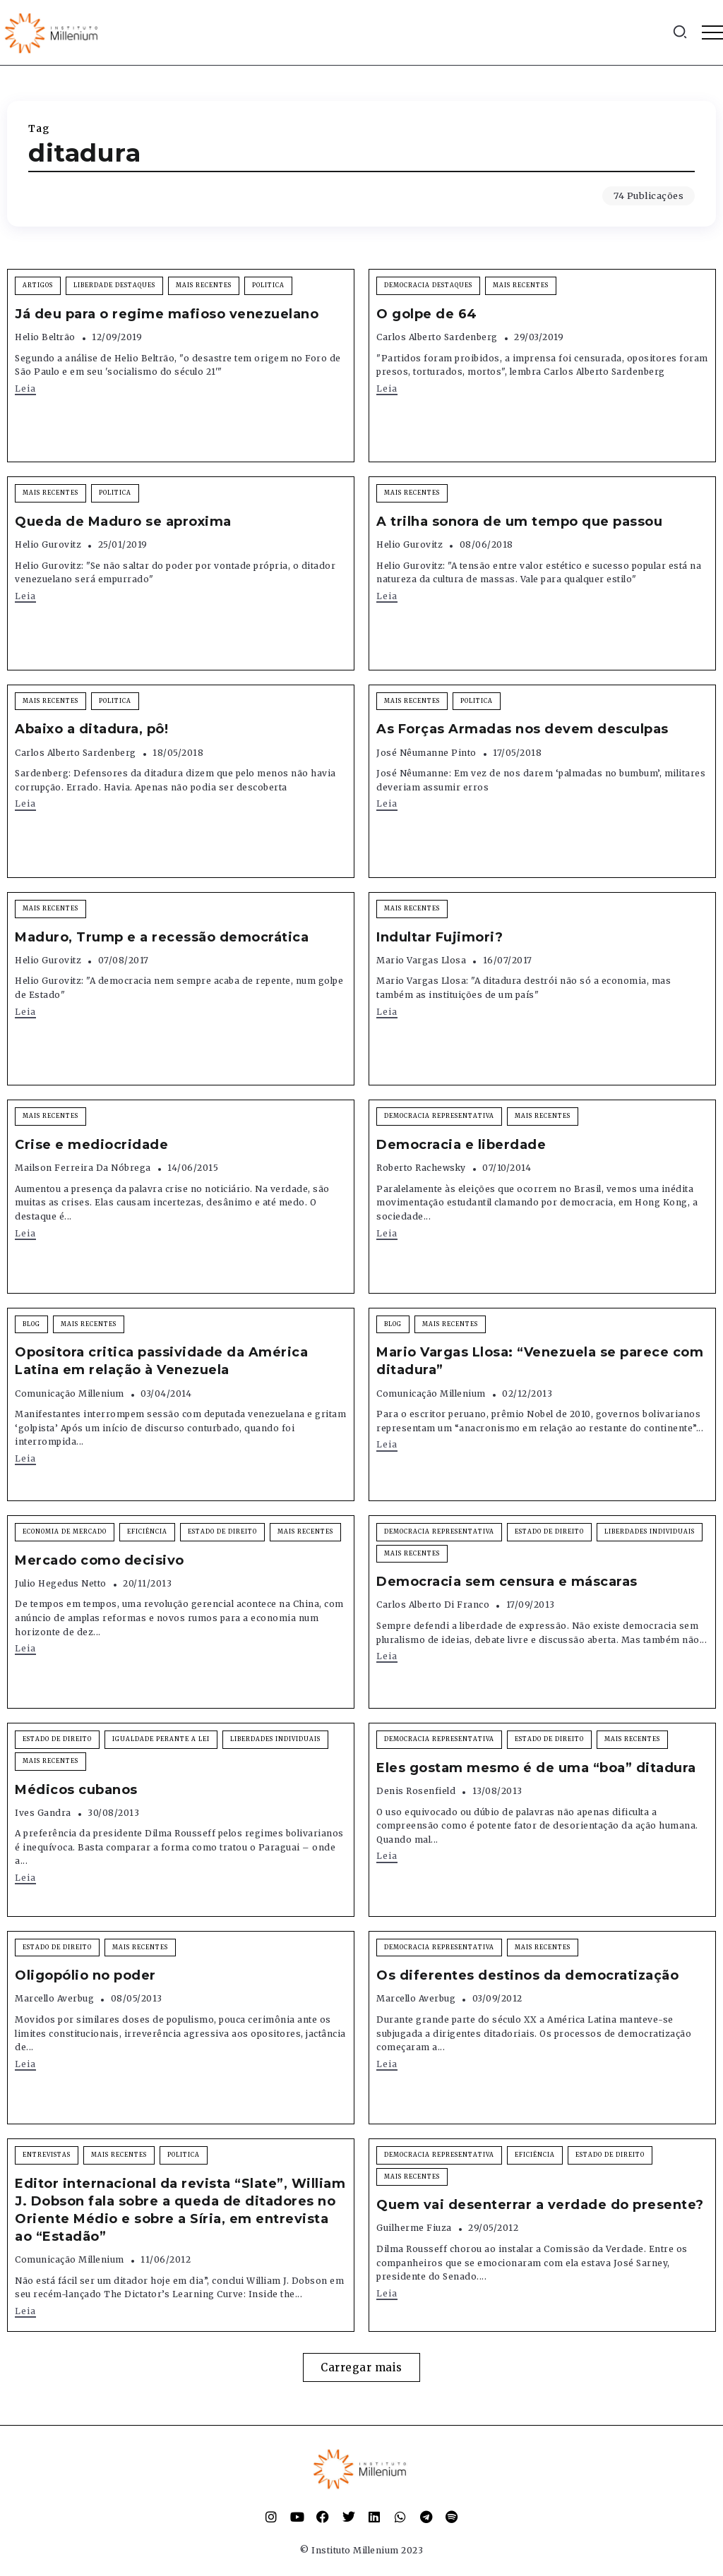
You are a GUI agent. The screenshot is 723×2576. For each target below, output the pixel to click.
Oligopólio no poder (85, 1975)
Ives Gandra (43, 1812)
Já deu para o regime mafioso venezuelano (166, 314)
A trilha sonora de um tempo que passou (519, 521)
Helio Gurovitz (48, 544)
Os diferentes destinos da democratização (527, 1975)
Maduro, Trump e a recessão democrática (162, 937)
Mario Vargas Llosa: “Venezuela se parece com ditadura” (539, 1361)
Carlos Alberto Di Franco (432, 1604)
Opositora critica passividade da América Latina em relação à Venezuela (161, 1361)
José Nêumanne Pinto (426, 752)
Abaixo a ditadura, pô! (91, 729)
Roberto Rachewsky (421, 1167)
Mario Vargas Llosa (421, 960)
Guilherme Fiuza (414, 2227)
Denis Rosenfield (415, 1791)
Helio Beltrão (45, 337)
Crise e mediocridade (91, 1144)
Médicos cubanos (76, 1790)
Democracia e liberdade (461, 1144)
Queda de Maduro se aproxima (123, 521)
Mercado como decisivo (99, 1560)
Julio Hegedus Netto (61, 1583)
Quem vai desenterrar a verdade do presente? (540, 2205)
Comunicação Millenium (69, 1393)
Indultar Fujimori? (439, 937)
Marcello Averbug (54, 1998)
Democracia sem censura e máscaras (507, 1581)
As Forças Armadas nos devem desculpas (522, 729)
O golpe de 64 (426, 314)
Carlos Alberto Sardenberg (437, 337)
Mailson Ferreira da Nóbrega (83, 1167)
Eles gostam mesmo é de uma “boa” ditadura (536, 1768)
